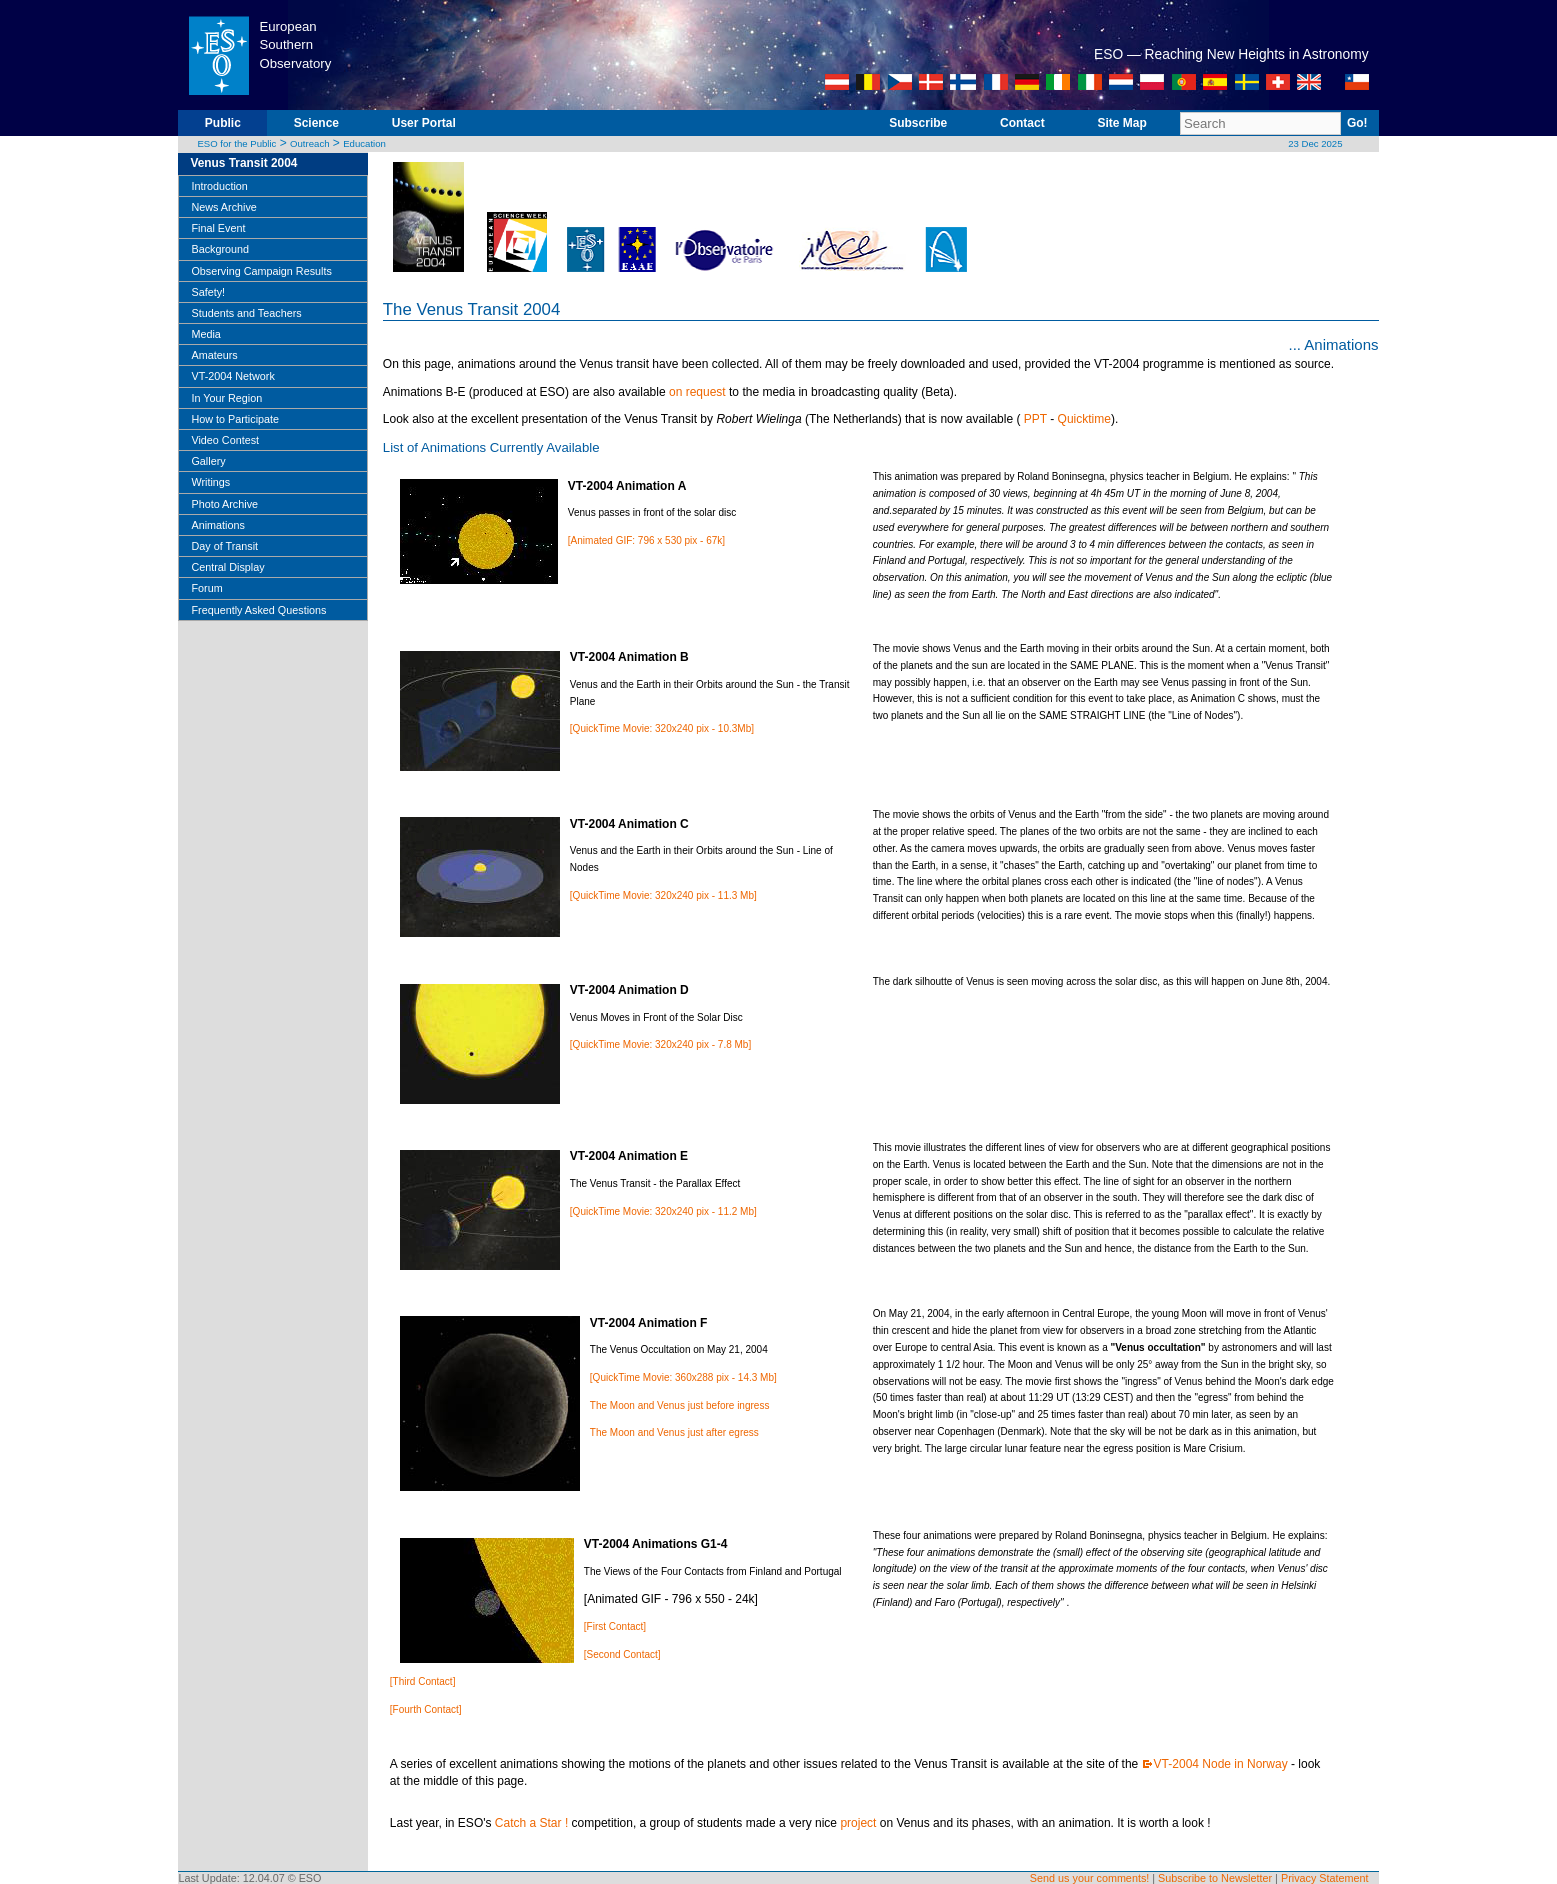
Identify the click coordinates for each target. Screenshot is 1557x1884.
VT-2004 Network (232, 376)
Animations (217, 525)
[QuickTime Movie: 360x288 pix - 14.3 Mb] (683, 1377)
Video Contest (225, 440)
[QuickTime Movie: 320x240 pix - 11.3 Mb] (663, 895)
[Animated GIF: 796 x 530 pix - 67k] (646, 540)
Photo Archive (224, 504)
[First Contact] (615, 1626)
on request (697, 392)
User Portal (424, 123)
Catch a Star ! (531, 1823)
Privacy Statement (1325, 1878)
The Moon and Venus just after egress (674, 1432)
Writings (210, 482)
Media (205, 334)
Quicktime (1084, 419)
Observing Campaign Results (261, 271)
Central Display (227, 567)
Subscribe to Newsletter (1215, 1878)
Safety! (208, 292)
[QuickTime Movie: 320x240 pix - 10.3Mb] (662, 728)
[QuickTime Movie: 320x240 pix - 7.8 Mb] (660, 1044)
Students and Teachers (246, 313)
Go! (1357, 123)
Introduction (219, 186)
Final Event (218, 228)
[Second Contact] (622, 1654)
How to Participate (235, 419)
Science (316, 123)
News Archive (223, 207)
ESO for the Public (236, 143)
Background (220, 249)
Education (364, 143)
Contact (1022, 123)
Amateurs (214, 355)
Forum (206, 588)
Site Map (1121, 123)
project (858, 1823)
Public (223, 123)
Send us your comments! (1089, 1878)
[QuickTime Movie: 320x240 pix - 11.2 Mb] (663, 1211)
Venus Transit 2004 (243, 163)
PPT (1035, 419)
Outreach (309, 143)
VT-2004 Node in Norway (1221, 1764)
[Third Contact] (423, 1681)
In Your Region (226, 398)
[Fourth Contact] (426, 1709)
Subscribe (918, 123)
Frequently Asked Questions (258, 610)
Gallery (208, 461)
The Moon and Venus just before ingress (680, 1405)
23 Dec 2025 (1315, 143)
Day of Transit (224, 546)
